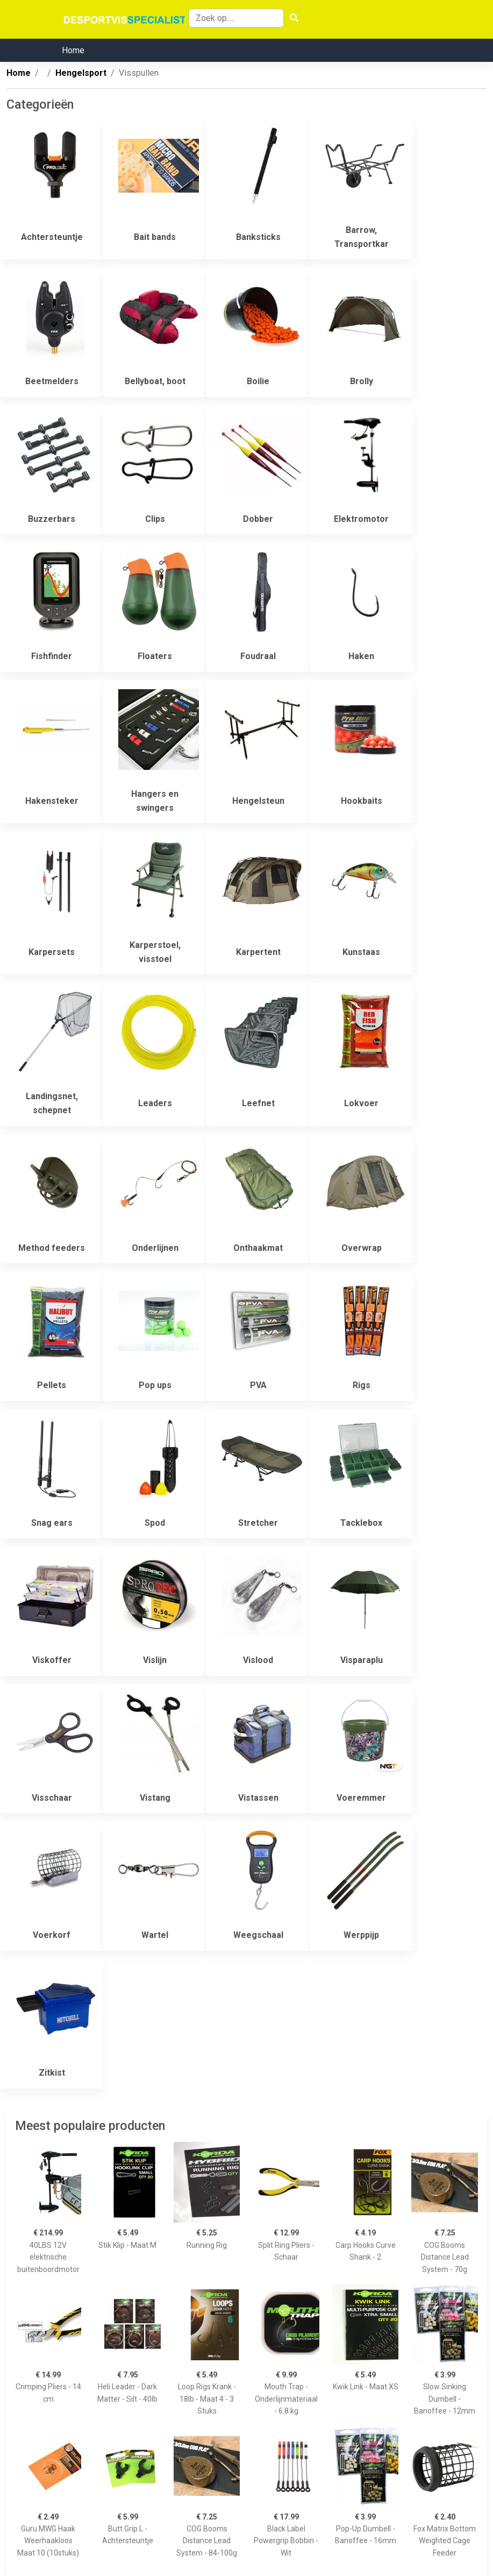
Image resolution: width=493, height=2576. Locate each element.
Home (73, 50)
